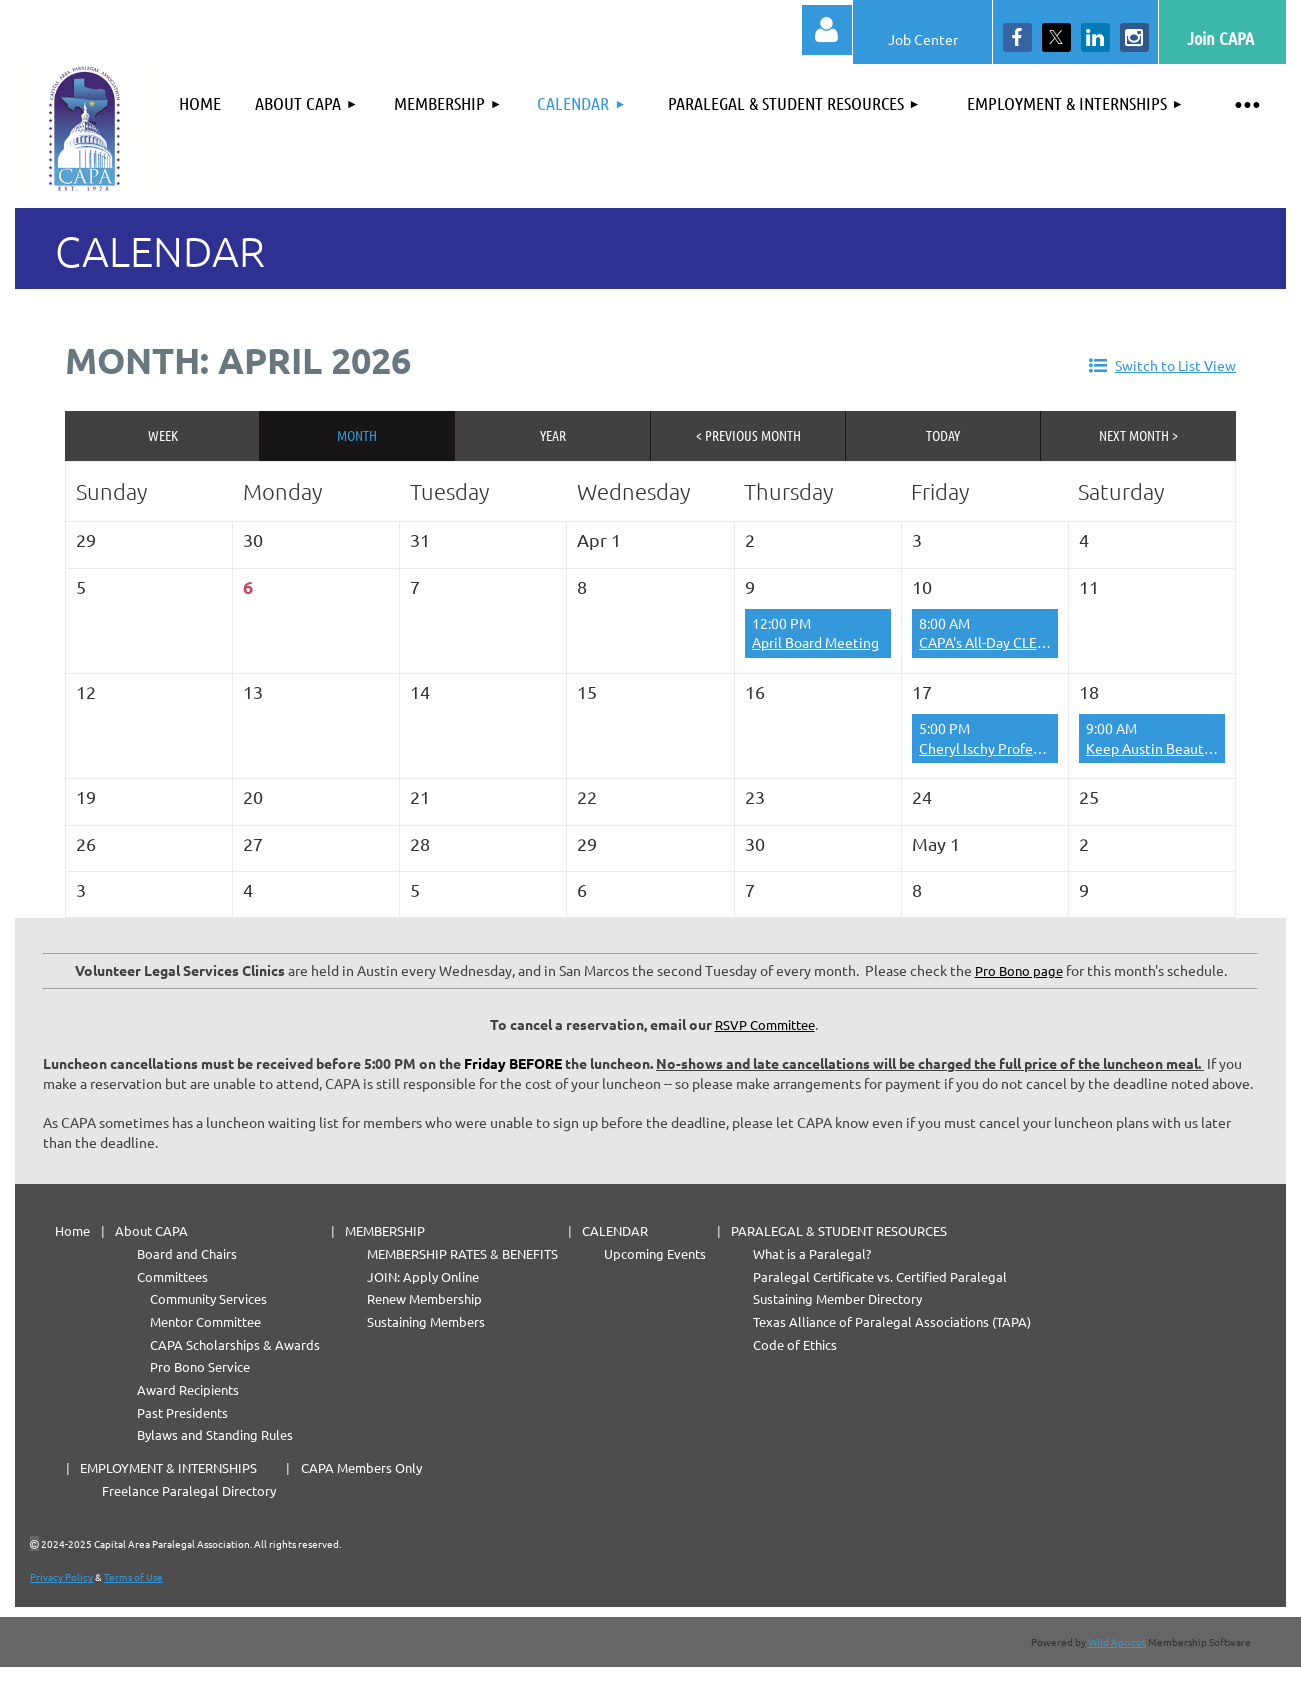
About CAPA (151, 1230)
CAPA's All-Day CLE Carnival (1005, 642)
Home (72, 1230)
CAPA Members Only (361, 1467)
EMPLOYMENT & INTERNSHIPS (168, 1467)
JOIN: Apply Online (423, 1276)
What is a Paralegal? (812, 1253)
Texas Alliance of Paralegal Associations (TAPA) (892, 1321)
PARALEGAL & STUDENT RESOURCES (839, 1230)
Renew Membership (424, 1298)
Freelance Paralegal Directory (189, 1490)
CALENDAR (615, 1230)
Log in (827, 30)
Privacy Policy (61, 1576)
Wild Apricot (1117, 1641)
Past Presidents (182, 1412)
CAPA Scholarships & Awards (235, 1344)
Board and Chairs (187, 1253)
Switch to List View (1175, 365)
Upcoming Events (655, 1253)
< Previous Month (748, 435)
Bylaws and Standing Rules (215, 1434)
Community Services (208, 1298)
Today (943, 435)
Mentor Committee (205, 1321)
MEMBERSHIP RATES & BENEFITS (462, 1253)
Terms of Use (133, 1576)
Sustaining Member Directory (837, 1298)
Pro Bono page (1019, 970)
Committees (172, 1276)
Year (553, 435)
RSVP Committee (765, 1024)
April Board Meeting (815, 642)
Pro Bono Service (200, 1366)
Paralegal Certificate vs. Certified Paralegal (880, 1276)
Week (163, 435)
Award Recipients (188, 1389)
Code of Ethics (795, 1344)
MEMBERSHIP (385, 1230)
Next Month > (1138, 435)
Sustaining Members (426, 1321)
